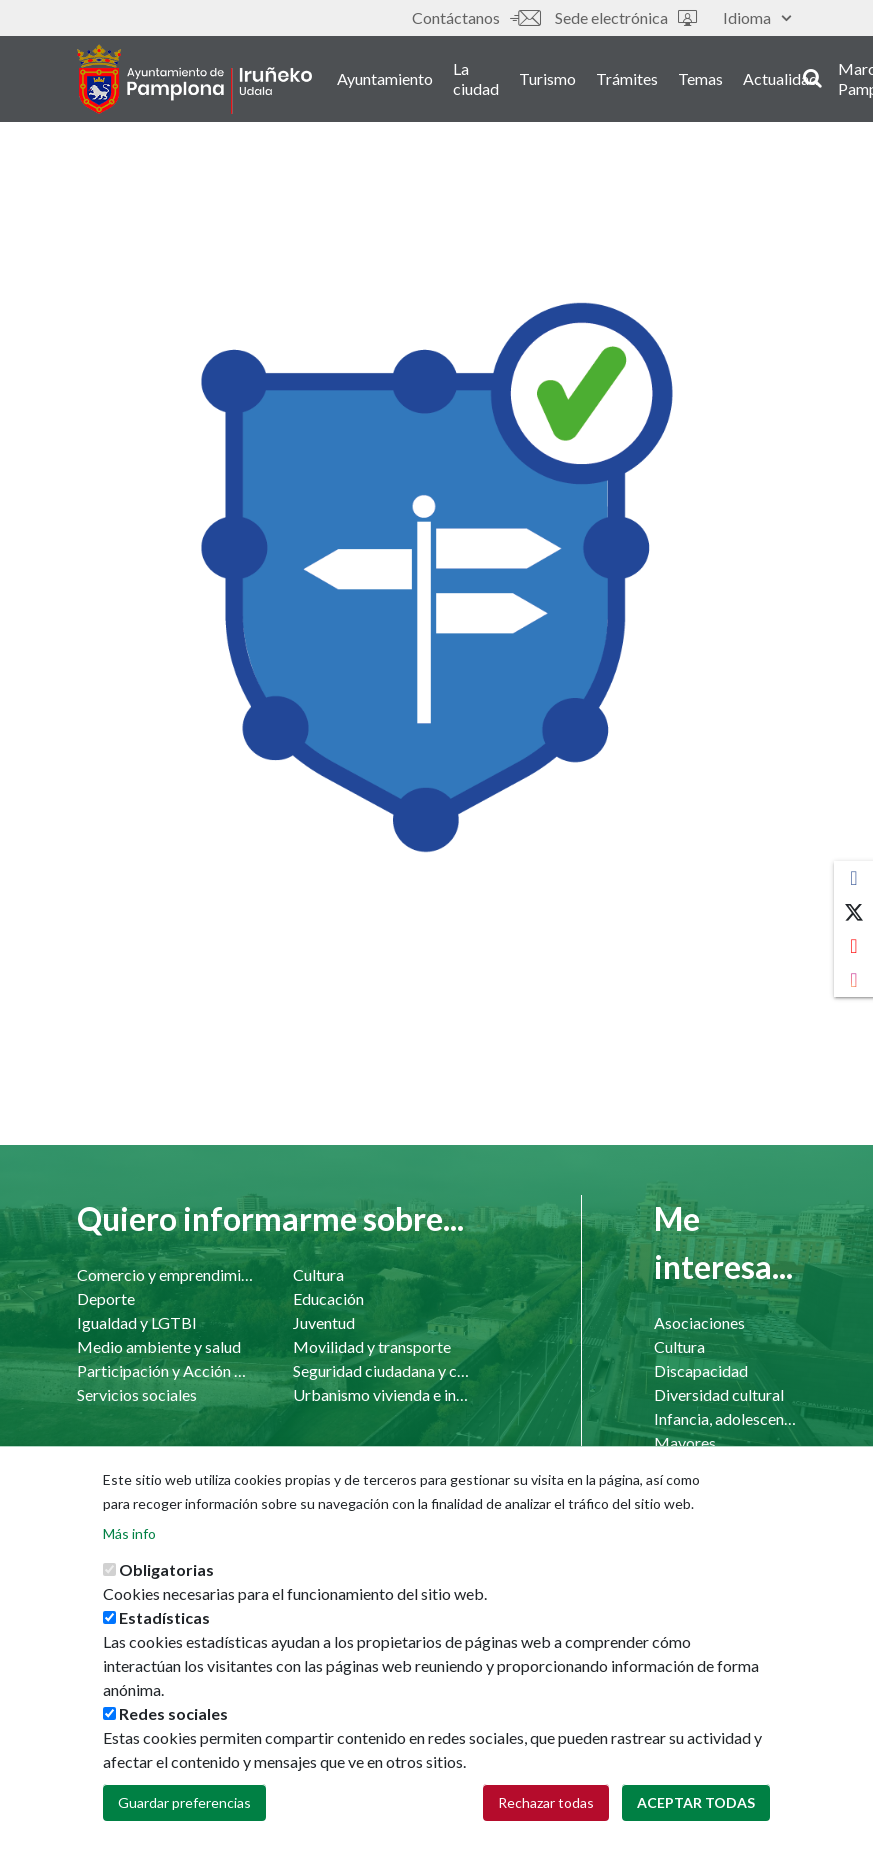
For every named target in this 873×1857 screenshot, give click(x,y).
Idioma (757, 17)
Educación (328, 1298)
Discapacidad (701, 1370)
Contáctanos (476, 17)
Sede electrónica (626, 17)
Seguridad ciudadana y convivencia (381, 1370)
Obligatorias (166, 1571)
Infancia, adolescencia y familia (725, 1418)
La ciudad (476, 78)
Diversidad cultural (719, 1394)
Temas (700, 78)
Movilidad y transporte (372, 1346)
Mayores (685, 1442)
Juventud (324, 1322)
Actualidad (780, 78)
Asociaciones (699, 1322)
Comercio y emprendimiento (165, 1274)
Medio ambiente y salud (159, 1346)
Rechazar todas (546, 1804)
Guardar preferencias (184, 1804)
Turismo (547, 78)
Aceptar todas (696, 1804)
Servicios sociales (137, 1394)
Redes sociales (173, 1715)
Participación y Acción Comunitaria (165, 1370)
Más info (129, 1535)
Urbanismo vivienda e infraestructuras (381, 1394)
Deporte (106, 1298)
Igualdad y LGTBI (137, 1322)
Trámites (627, 78)
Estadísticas (164, 1619)
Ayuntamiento (385, 78)
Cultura (318, 1274)
